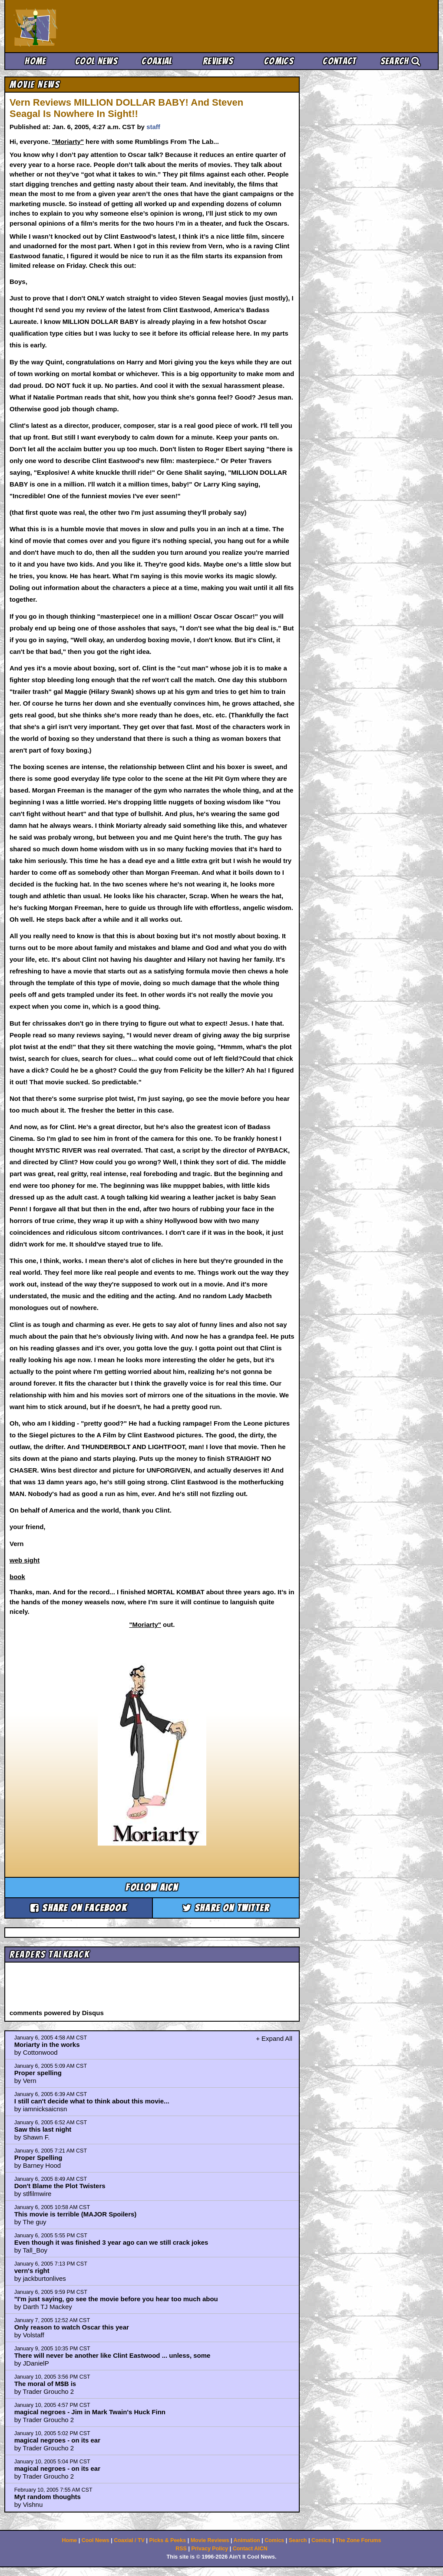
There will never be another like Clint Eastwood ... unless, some (112, 2355)
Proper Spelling (38, 2157)
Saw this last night (43, 2129)
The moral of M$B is (45, 2383)
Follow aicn (152, 1888)
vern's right (32, 2270)
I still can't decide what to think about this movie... (91, 2101)
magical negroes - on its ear (57, 2440)
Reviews (218, 61)
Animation (247, 2540)
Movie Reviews (210, 2540)
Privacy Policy (209, 2549)
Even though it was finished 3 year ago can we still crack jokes (111, 2242)
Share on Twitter (226, 1908)
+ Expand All (274, 2038)
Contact (339, 61)
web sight (25, 1560)
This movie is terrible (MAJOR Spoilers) (75, 2214)
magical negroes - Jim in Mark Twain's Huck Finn (89, 2412)
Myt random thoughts (47, 2496)
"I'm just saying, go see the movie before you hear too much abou (116, 2299)
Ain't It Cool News (78, 26)
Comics (279, 61)
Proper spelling (38, 2072)
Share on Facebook (78, 1908)
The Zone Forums (358, 2540)
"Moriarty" (68, 141)
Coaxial (157, 61)
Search (400, 61)
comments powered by (57, 2012)
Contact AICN (250, 2549)
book (17, 1576)
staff (153, 126)
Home (35, 61)
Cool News (96, 61)
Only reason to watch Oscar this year (71, 2327)
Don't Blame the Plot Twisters (60, 2185)
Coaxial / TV (129, 2540)
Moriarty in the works (47, 2044)
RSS (181, 2549)
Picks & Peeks (167, 2540)
